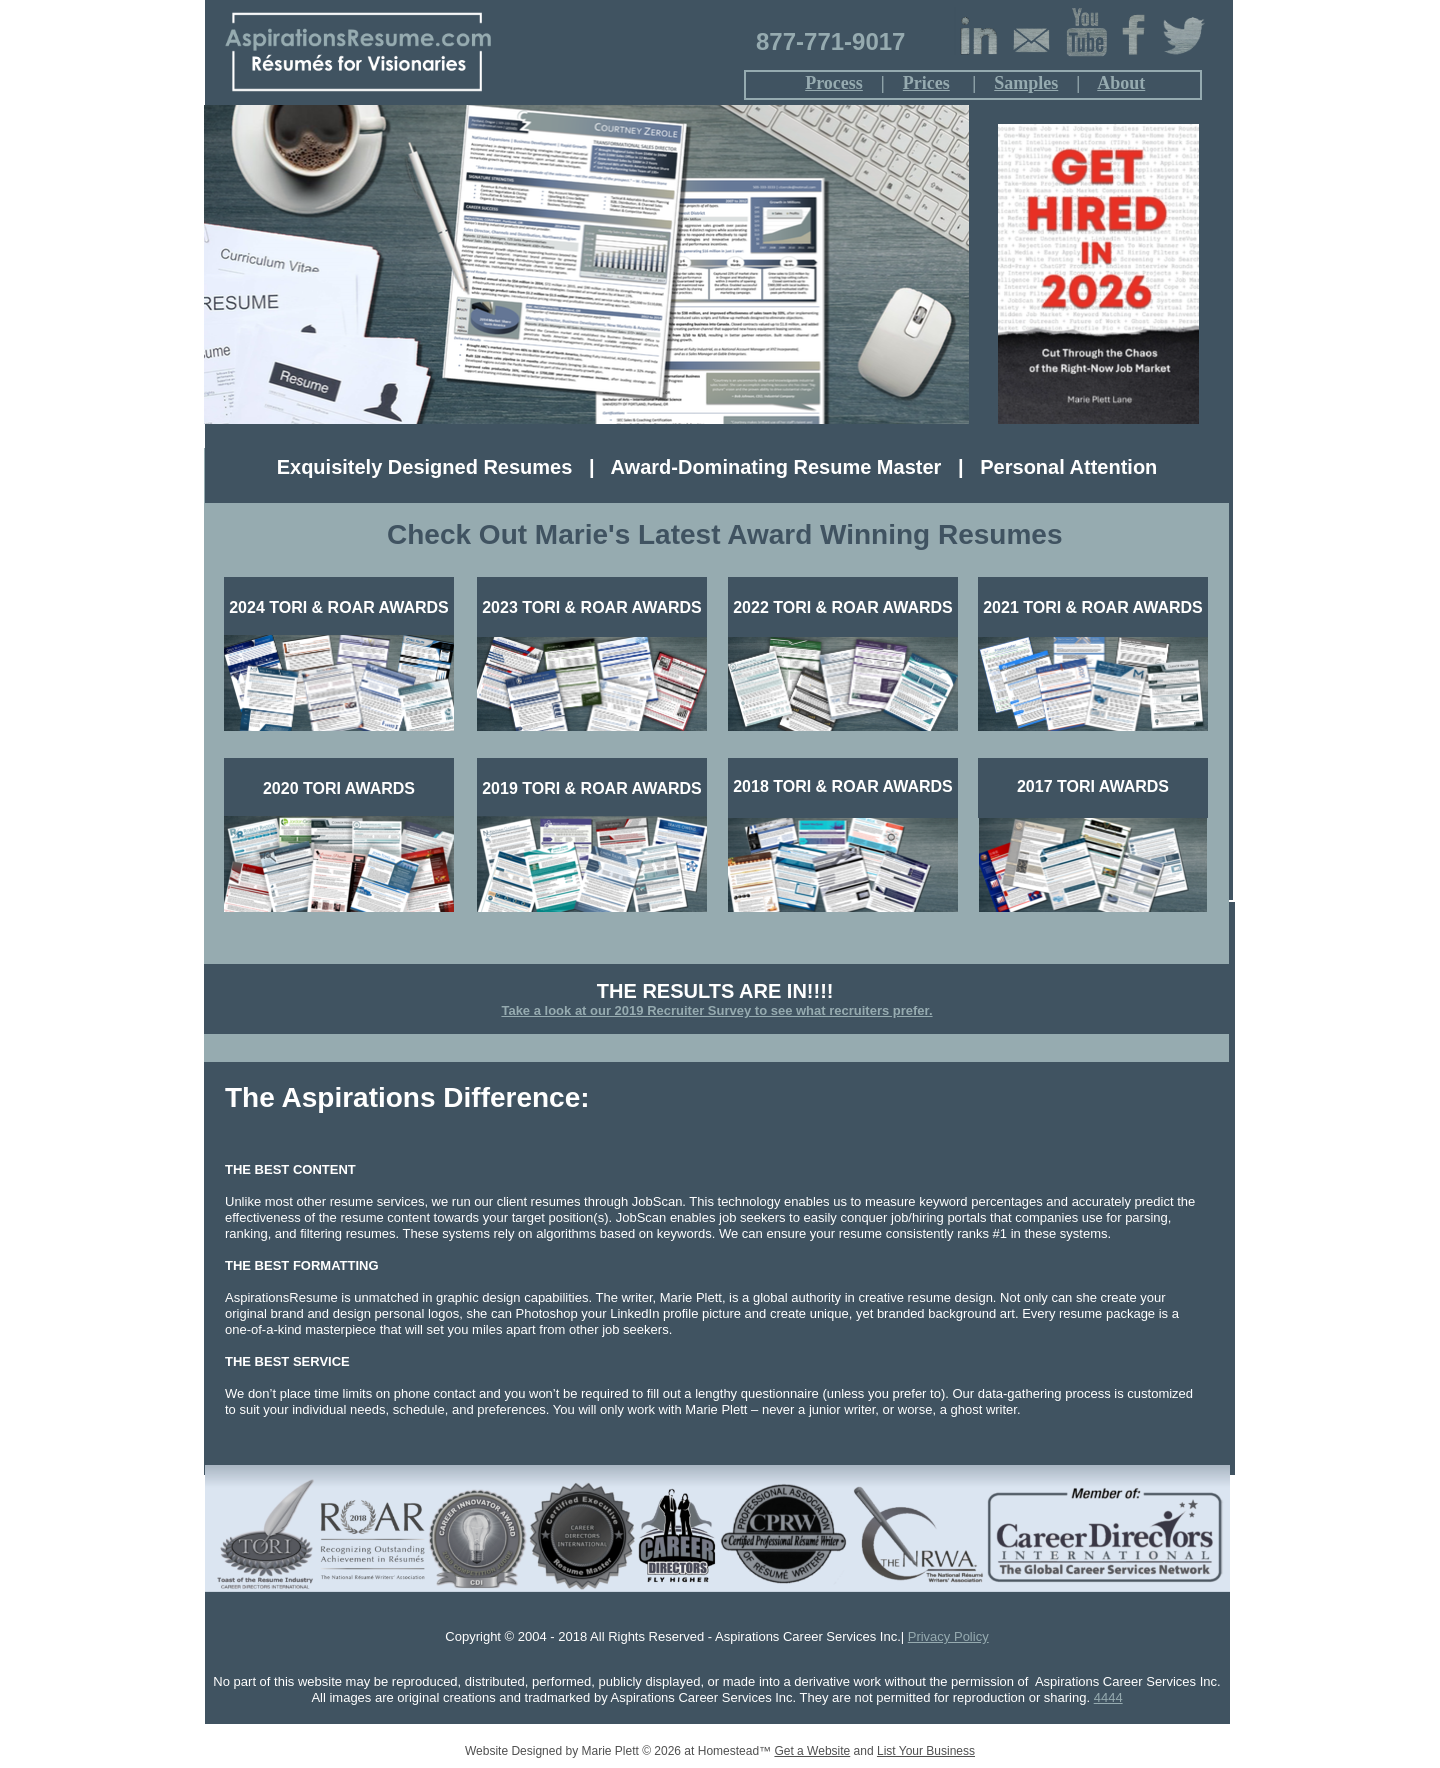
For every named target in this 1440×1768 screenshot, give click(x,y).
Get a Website (812, 1751)
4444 (1108, 1697)
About (1121, 83)
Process (834, 83)
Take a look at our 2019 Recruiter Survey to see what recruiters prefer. (716, 1010)
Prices (926, 83)
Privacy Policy (948, 1636)
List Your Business (926, 1751)
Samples (1026, 83)
